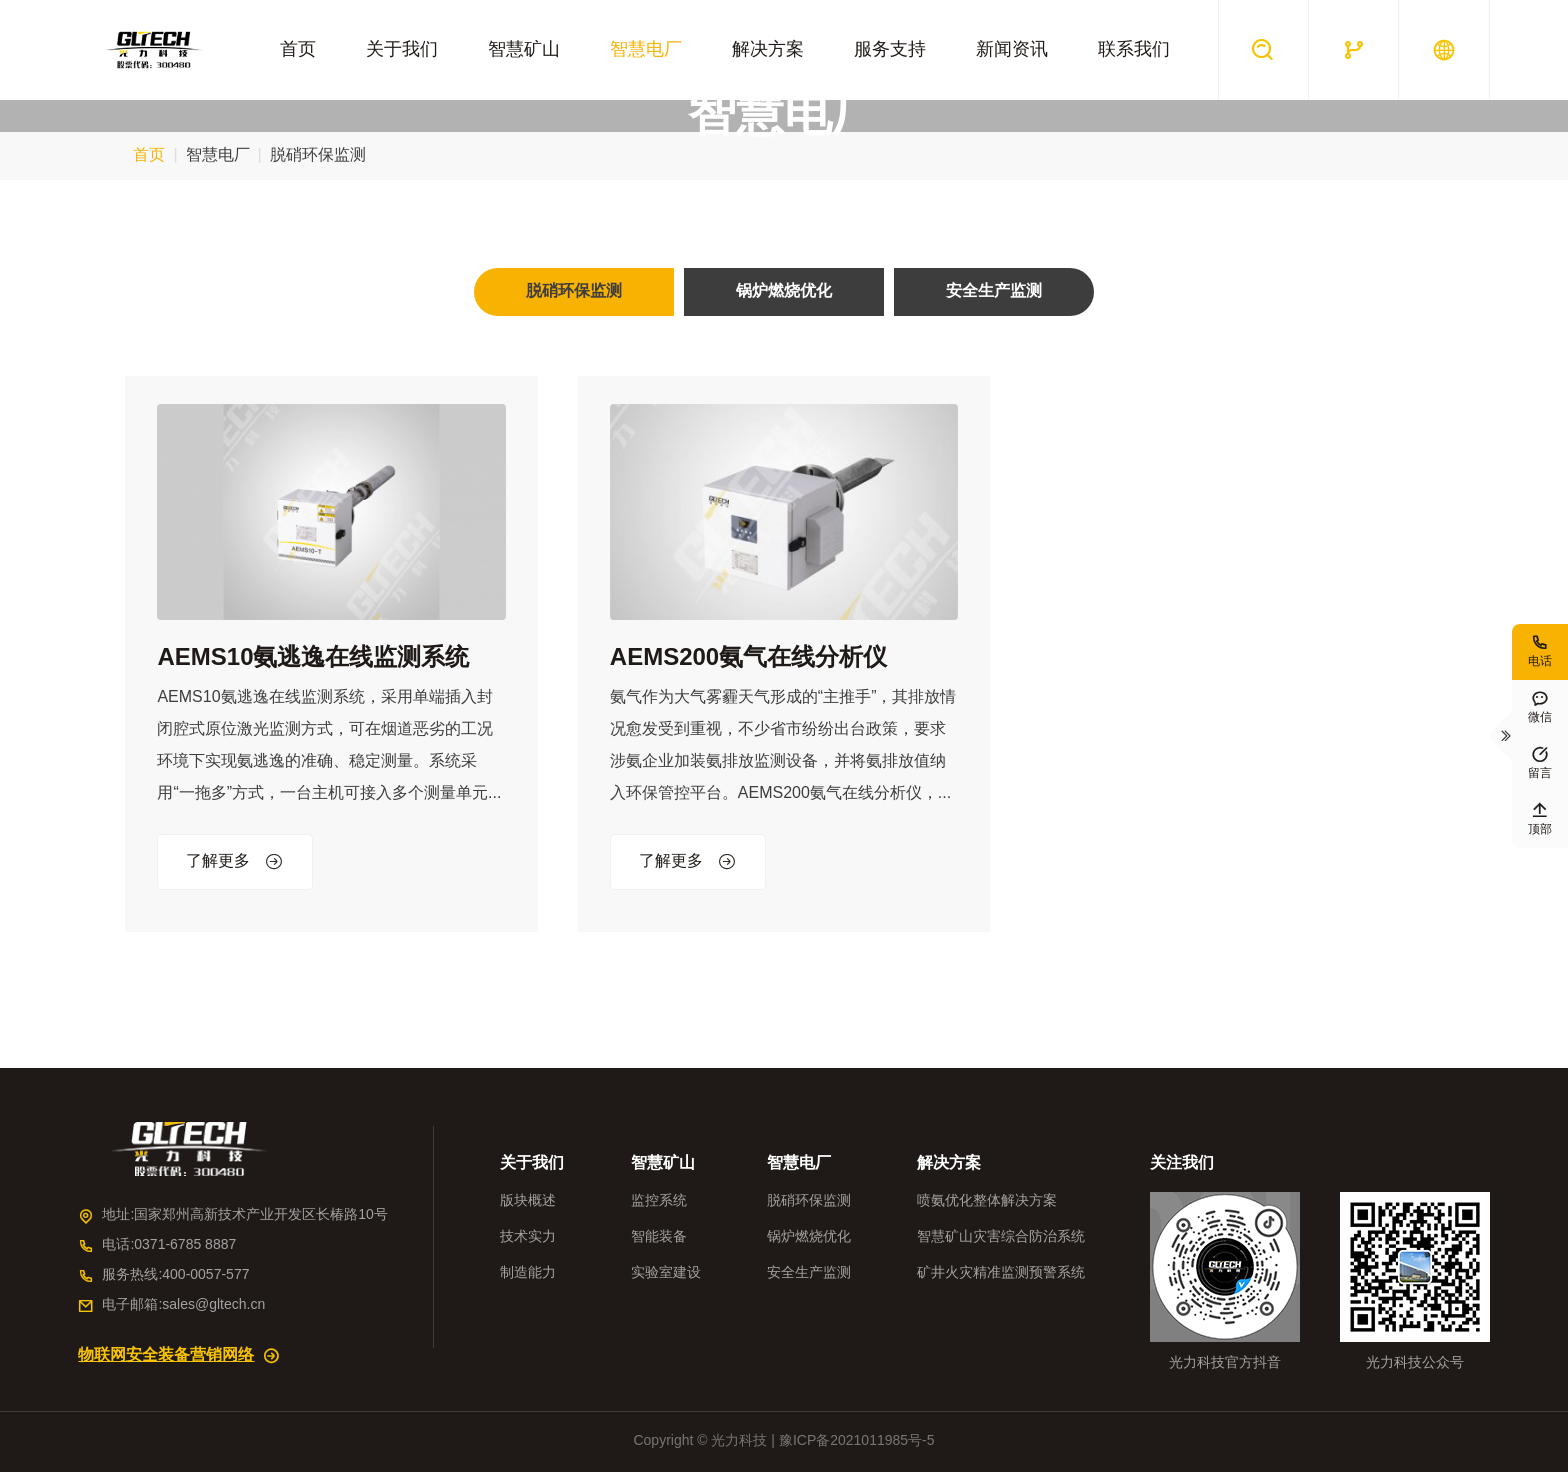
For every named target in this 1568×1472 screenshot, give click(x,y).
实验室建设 (666, 1273)
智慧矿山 (524, 50)
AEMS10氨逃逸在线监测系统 (313, 658)
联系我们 (1134, 50)
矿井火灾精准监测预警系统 (1001, 1273)
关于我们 (402, 50)
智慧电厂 (646, 50)
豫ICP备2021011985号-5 (857, 1441)
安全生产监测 (809, 1273)
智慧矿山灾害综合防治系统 (1001, 1237)
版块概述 (528, 1201)
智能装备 (659, 1237)
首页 (298, 50)
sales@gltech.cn (213, 1305)
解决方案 (768, 50)
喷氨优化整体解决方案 (987, 1201)
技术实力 (528, 1237)
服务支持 (890, 50)
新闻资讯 (1012, 50)
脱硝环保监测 (809, 1201)
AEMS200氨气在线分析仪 (748, 658)
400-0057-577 (205, 1275)
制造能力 (528, 1273)
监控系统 (659, 1201)
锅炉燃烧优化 (809, 1237)
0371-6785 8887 (185, 1245)
